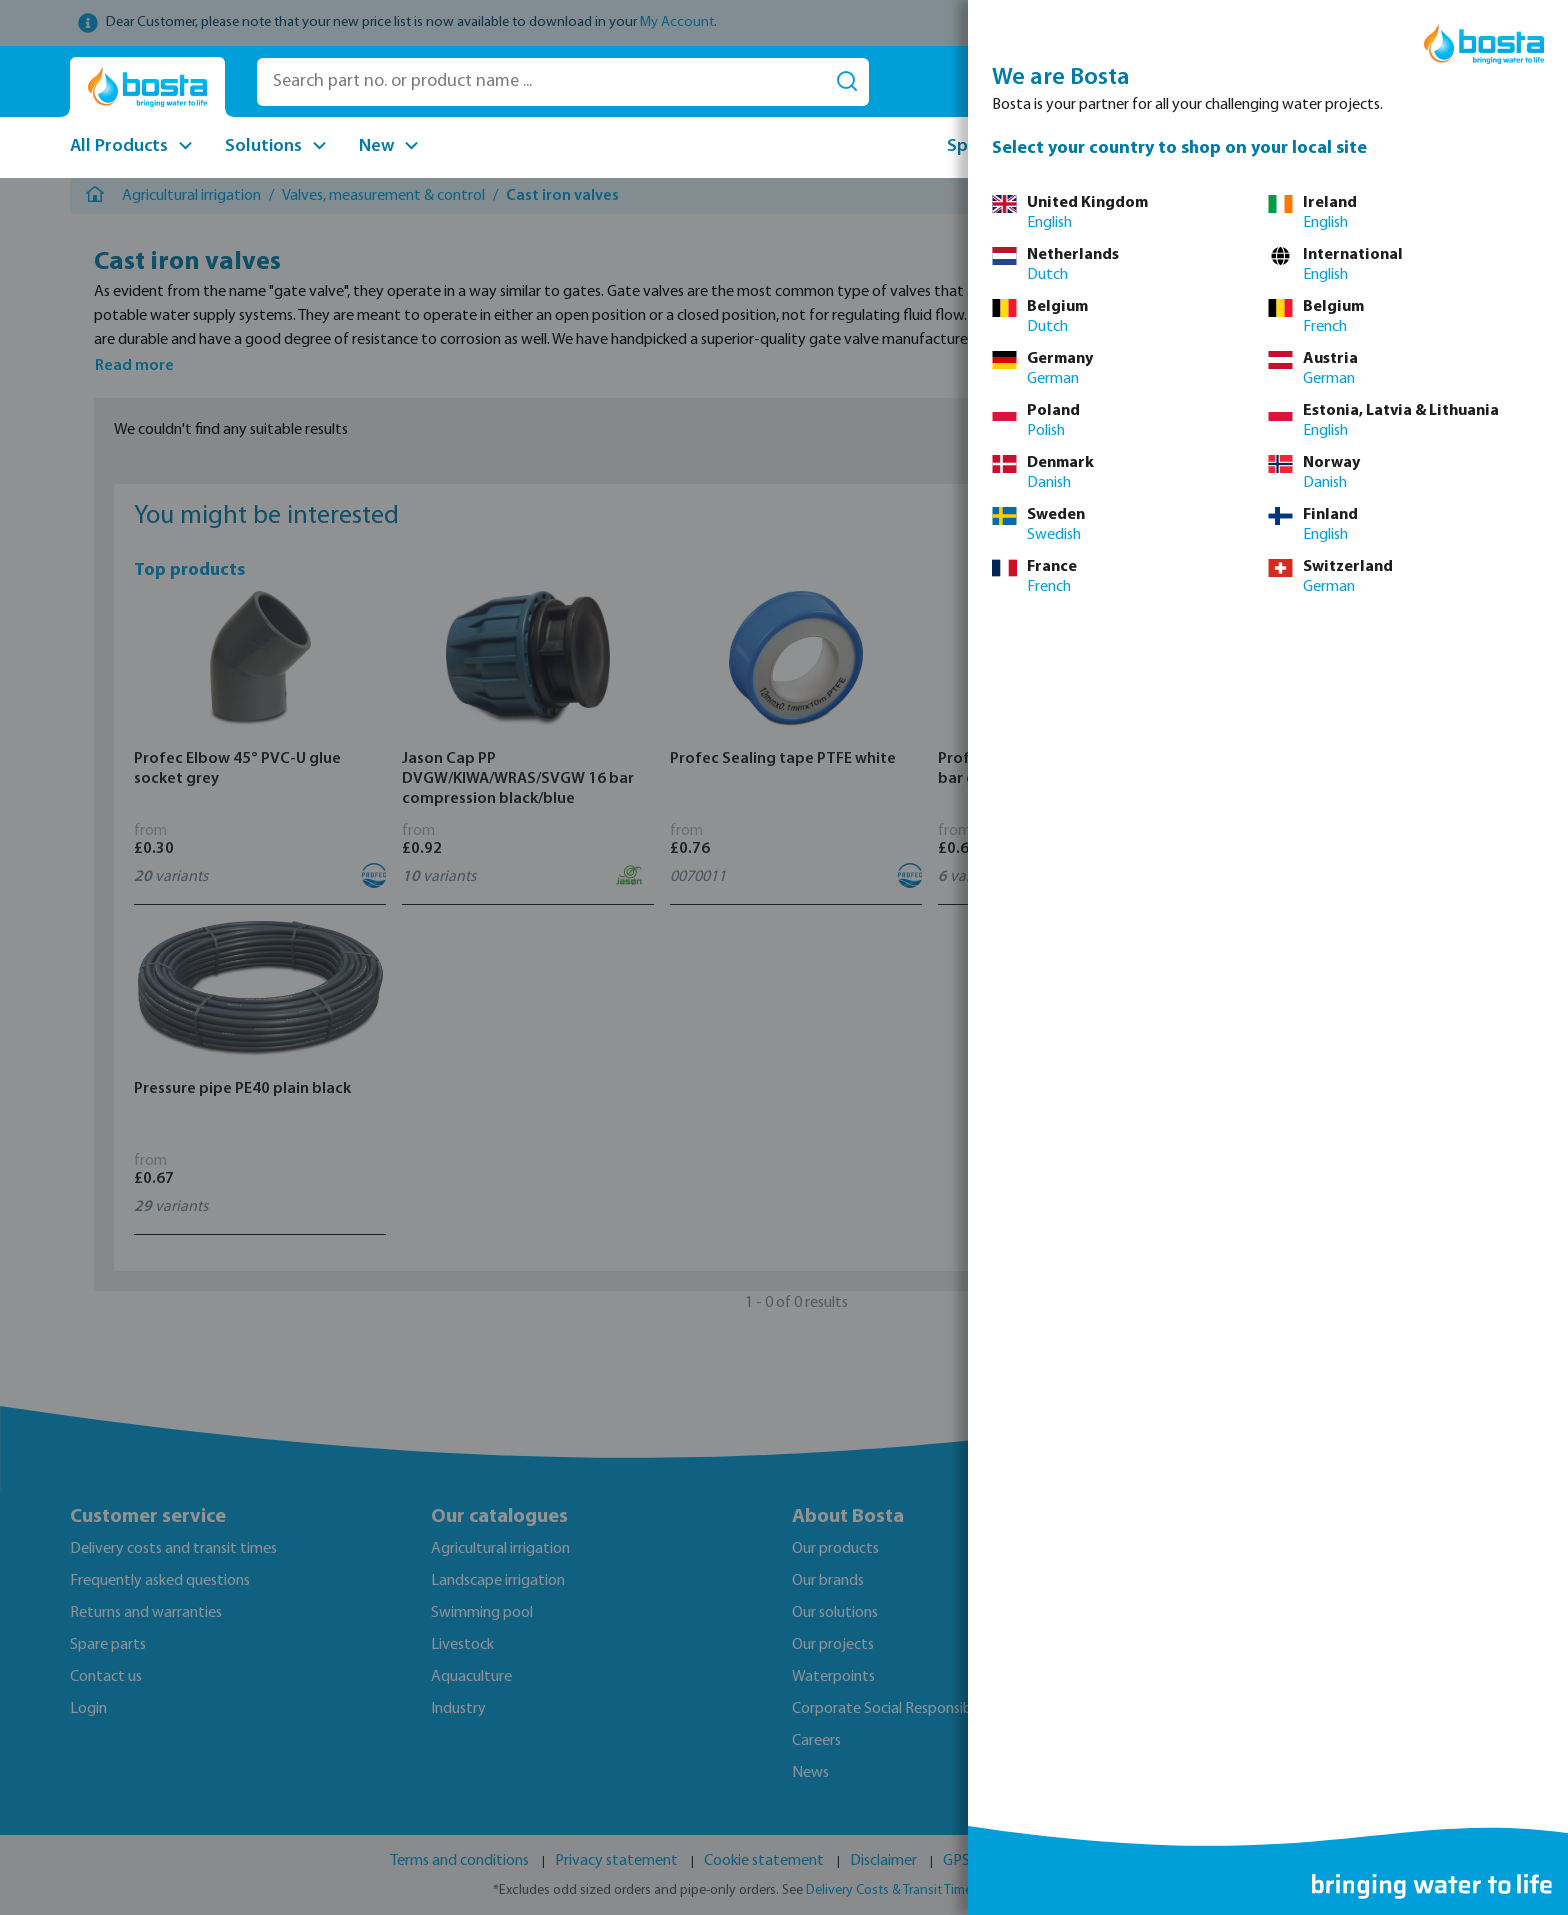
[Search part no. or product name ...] (541, 82)
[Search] (847, 82)
